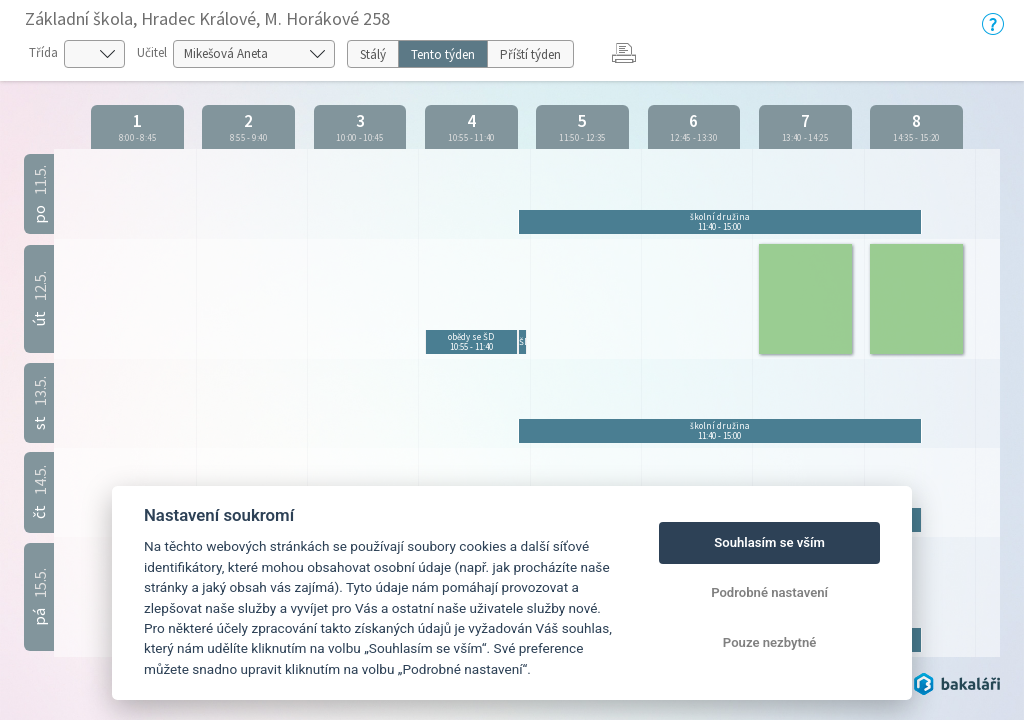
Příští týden (530, 54)
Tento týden (443, 54)
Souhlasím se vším (769, 542)
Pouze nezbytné (770, 642)
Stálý (373, 54)
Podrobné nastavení (769, 592)
